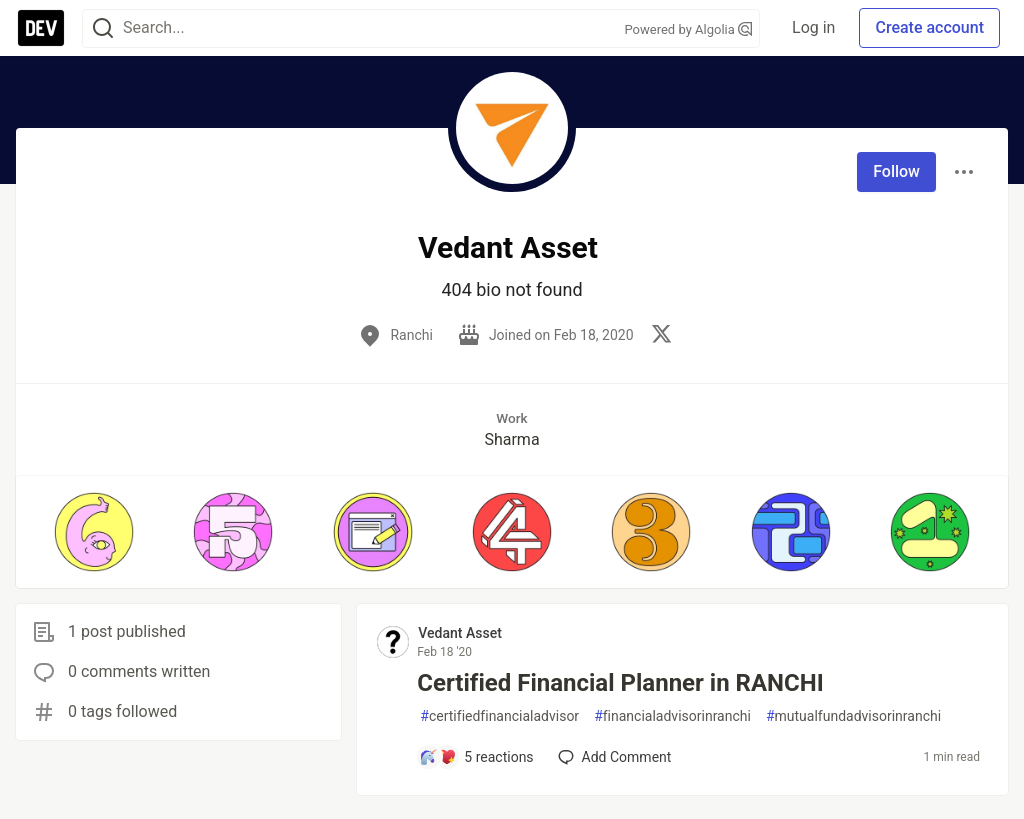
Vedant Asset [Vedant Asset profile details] (459, 633)
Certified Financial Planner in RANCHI (620, 683)
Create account (929, 27)
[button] (93, 532)
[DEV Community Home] (41, 28)
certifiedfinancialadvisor (499, 716)
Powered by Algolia (689, 29)
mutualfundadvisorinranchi (853, 716)
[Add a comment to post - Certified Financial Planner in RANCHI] (476, 757)
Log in (813, 27)
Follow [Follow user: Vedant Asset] (896, 171)
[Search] (103, 28)
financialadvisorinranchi (672, 716)
